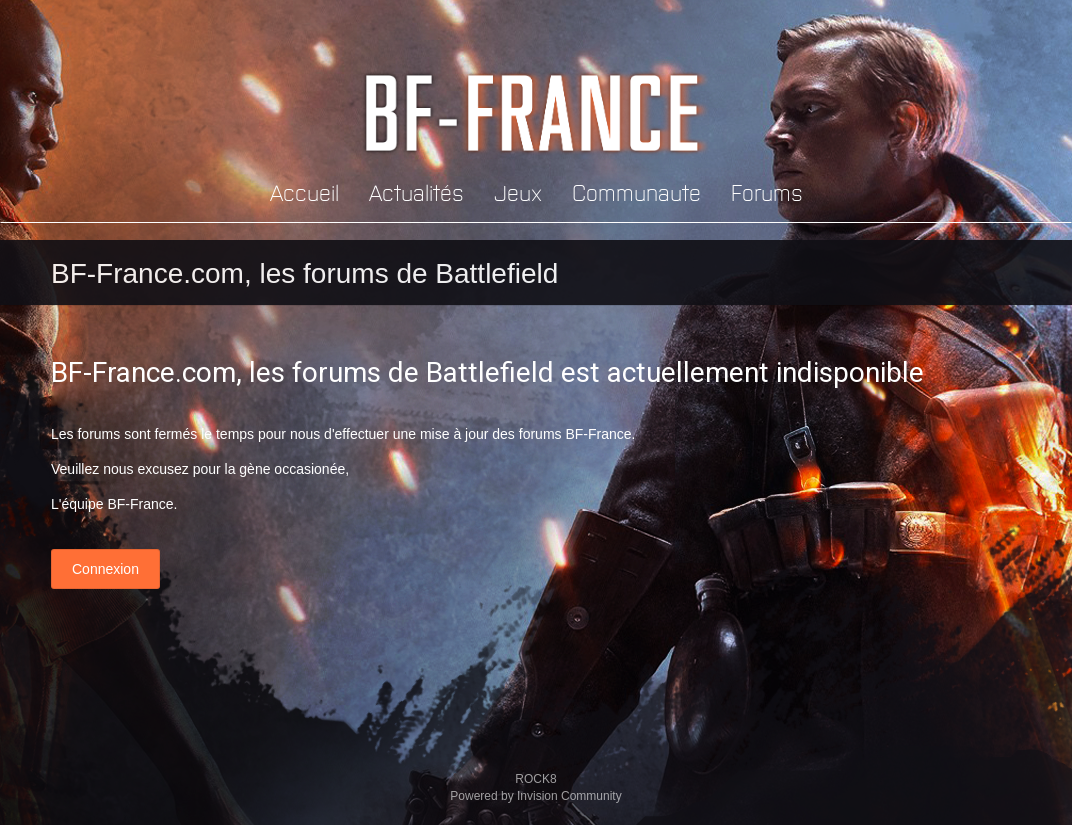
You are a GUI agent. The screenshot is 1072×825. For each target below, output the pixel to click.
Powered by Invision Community (535, 796)
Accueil (304, 191)
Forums (767, 191)
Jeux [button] (518, 191)
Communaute (636, 191)
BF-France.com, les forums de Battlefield (304, 273)
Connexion (105, 569)
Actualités (416, 191)
